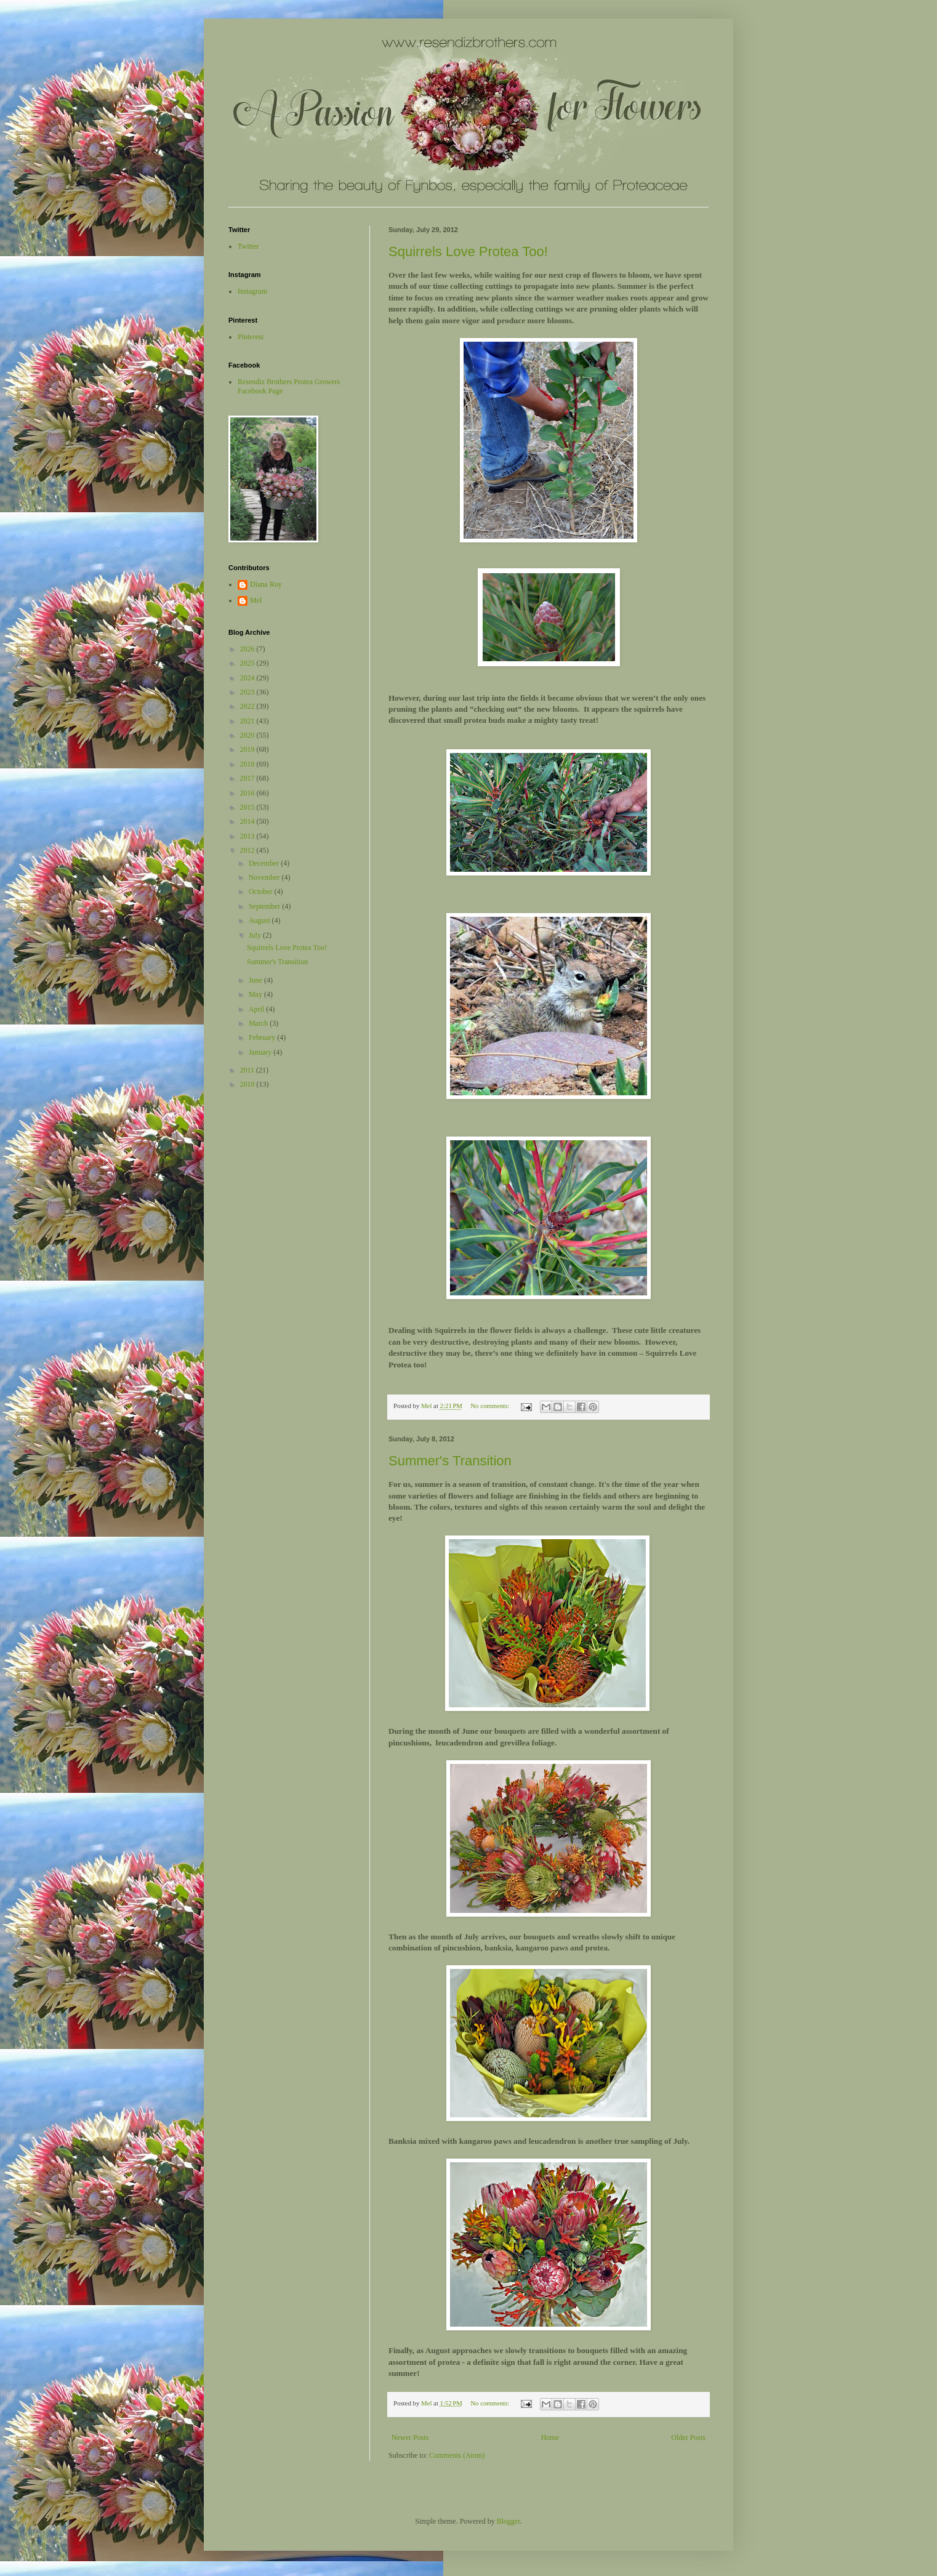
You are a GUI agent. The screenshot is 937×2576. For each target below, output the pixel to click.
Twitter (248, 246)
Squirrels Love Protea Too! (468, 251)
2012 (248, 850)
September (265, 906)
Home (550, 2437)
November (265, 877)
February (263, 1037)
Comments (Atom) (457, 2455)
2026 (248, 649)
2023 (248, 692)
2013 (248, 836)
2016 (248, 793)
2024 (248, 678)
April (257, 1009)
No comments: (490, 1405)
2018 (248, 764)
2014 (248, 821)
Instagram (252, 291)
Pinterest (250, 336)
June (256, 980)
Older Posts (688, 2437)
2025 (248, 663)
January (261, 1052)
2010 (248, 1084)
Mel (256, 600)
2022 (248, 706)
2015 (248, 807)
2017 (248, 778)
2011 (248, 1070)
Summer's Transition (450, 1460)
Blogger (508, 2521)
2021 (248, 721)
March (259, 1023)
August (260, 920)
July (256, 935)
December (265, 863)
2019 (248, 749)
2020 (248, 735)
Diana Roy (266, 584)
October (262, 891)
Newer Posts (410, 2437)
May (256, 994)
